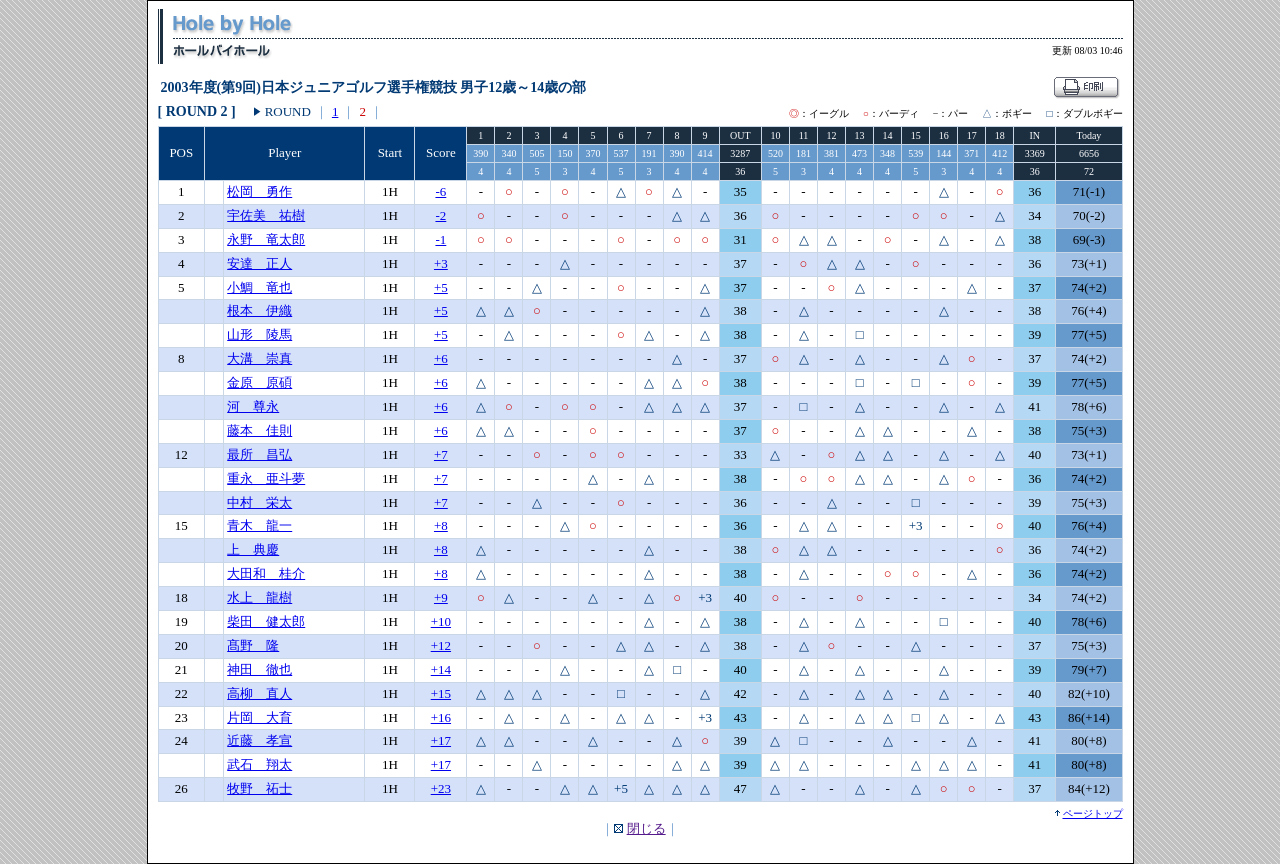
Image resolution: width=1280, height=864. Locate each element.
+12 (441, 645)
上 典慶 (253, 549)
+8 (441, 525)
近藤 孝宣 (259, 740)
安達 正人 (259, 263)
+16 (441, 717)
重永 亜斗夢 (266, 478)
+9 (441, 597)
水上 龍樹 (259, 597)
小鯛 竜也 (259, 287)
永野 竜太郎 (266, 239)
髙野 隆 (253, 645)
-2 (440, 215)
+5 (441, 287)
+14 (441, 669)
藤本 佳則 (259, 430)
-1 (440, 239)
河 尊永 (253, 406)
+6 (441, 358)
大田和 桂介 (266, 573)
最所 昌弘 (259, 454)
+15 (441, 693)
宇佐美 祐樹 (266, 215)
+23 (441, 788)
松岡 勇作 (259, 191)
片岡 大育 (259, 717)
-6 (440, 191)
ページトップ (1093, 813)
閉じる (646, 828)
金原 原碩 (259, 382)
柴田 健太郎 (266, 621)
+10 (441, 621)
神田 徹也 (259, 669)
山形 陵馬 (259, 334)
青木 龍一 (259, 525)
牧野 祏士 (259, 788)
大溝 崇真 (259, 358)
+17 (441, 740)
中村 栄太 (259, 502)
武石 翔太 (259, 764)
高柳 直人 (259, 693)
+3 (441, 263)
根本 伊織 (259, 310)
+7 (441, 454)
